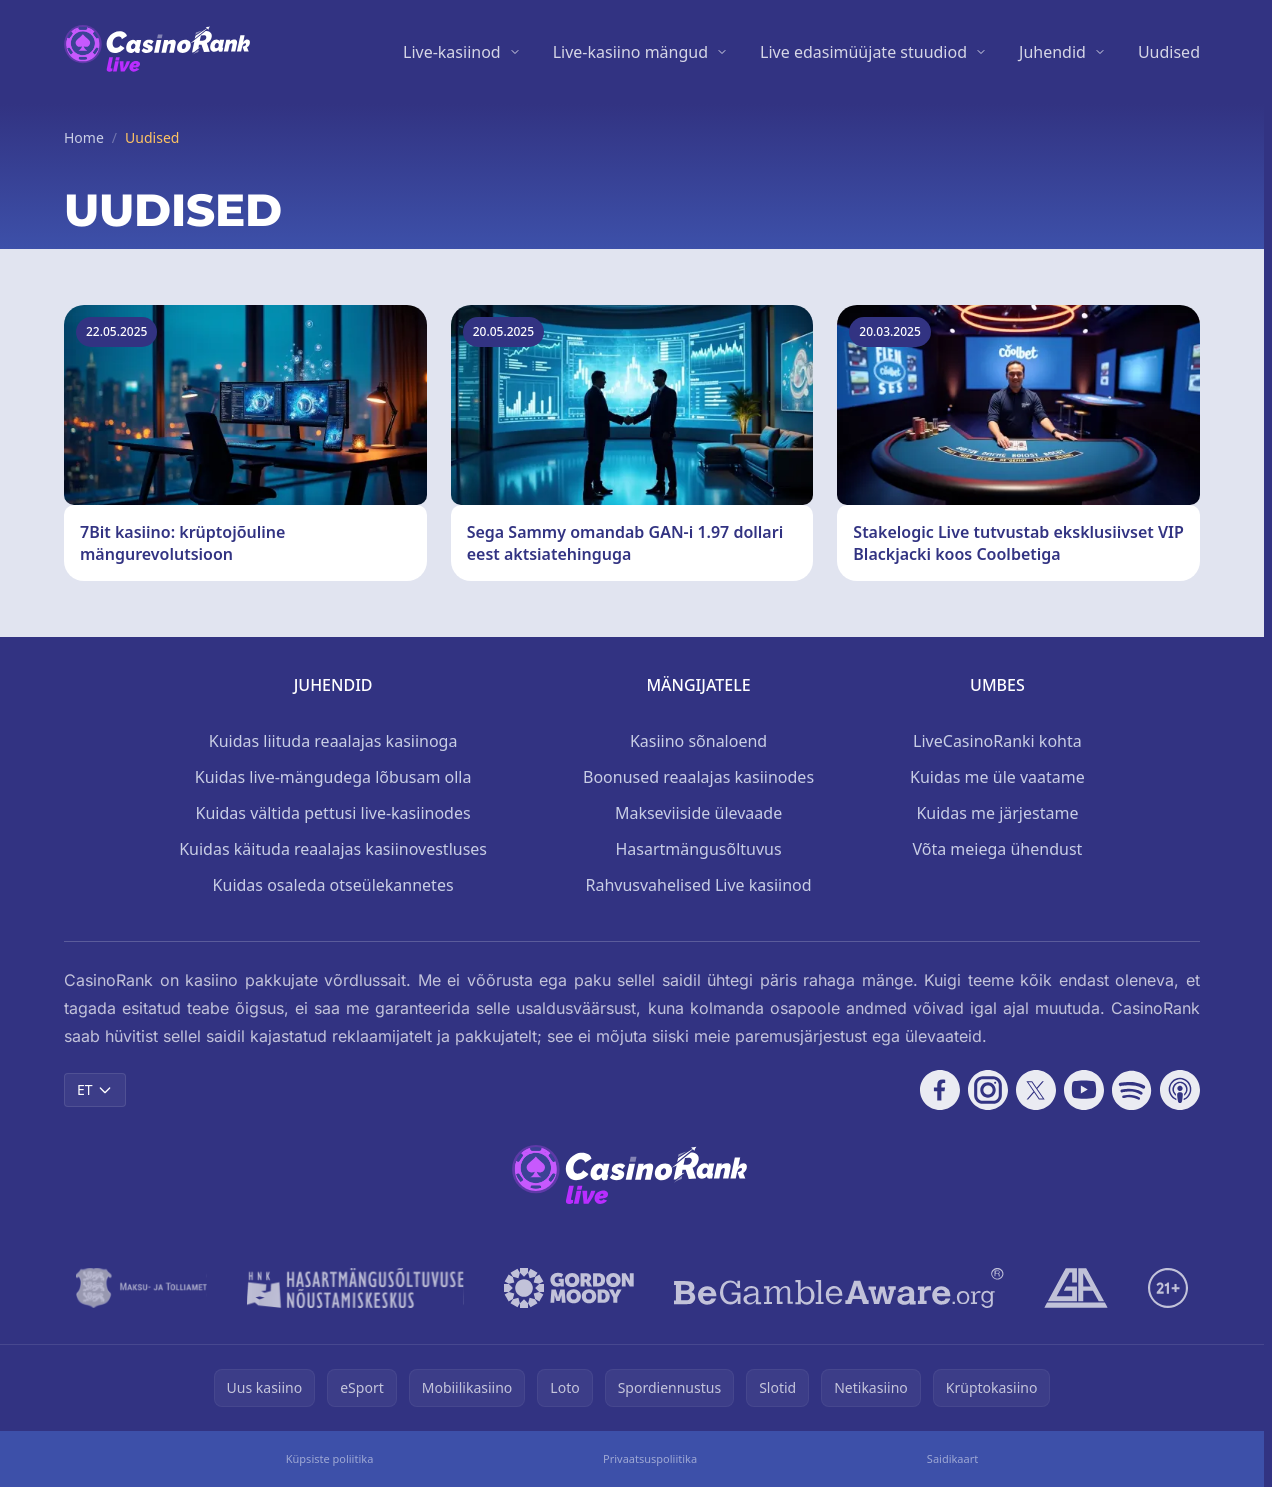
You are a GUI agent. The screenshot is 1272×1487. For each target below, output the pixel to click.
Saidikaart (952, 1458)
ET (95, 1089)
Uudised (1169, 52)
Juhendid (1052, 52)
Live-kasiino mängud (630, 52)
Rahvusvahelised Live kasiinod (698, 885)
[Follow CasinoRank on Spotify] (1132, 1090)
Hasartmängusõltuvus (698, 849)
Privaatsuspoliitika (650, 1458)
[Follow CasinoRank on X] (1036, 1090)
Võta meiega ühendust (998, 849)
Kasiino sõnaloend (698, 741)
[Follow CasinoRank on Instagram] (988, 1090)
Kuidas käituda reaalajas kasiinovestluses (333, 849)
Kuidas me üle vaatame (997, 777)
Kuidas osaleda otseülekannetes (333, 885)
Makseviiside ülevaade (698, 813)
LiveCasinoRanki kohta (997, 741)
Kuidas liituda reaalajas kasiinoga (333, 741)
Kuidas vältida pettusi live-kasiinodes (333, 813)
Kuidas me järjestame (997, 813)
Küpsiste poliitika (330, 1458)
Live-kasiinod (452, 52)
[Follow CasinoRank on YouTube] (1084, 1090)
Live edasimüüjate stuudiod (863, 52)
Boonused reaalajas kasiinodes (698, 777)
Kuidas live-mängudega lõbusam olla (333, 777)
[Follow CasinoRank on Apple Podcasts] (1180, 1090)
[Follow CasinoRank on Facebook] (940, 1090)
